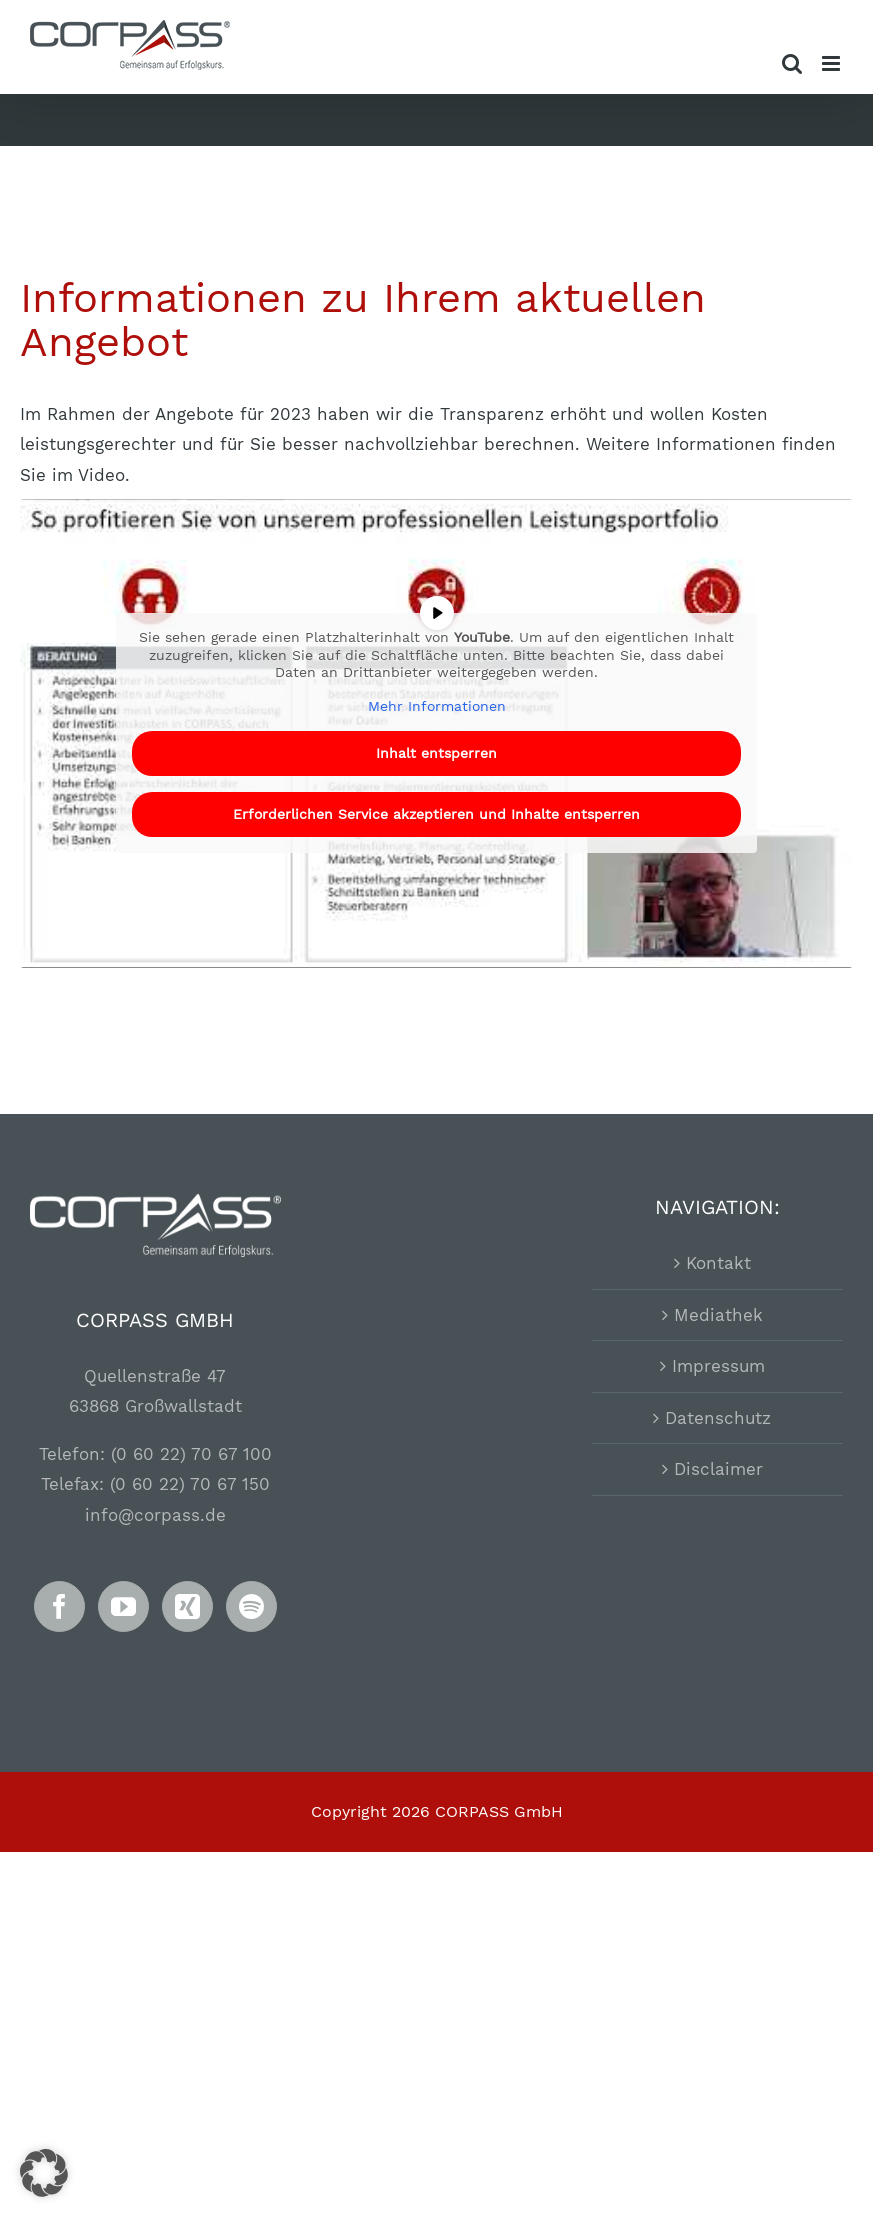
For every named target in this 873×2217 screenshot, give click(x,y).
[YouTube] (123, 1606)
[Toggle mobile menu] (832, 63)
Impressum (718, 1366)
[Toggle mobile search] (792, 63)
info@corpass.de (155, 1515)
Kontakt (718, 1263)
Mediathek (718, 1315)
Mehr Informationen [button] (437, 706)
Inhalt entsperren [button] (436, 753)
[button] (44, 2173)
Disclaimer (718, 1469)
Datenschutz (718, 1418)
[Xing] (187, 1606)
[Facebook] (59, 1606)
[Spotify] (251, 1606)
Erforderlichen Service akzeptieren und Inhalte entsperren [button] (436, 814)
